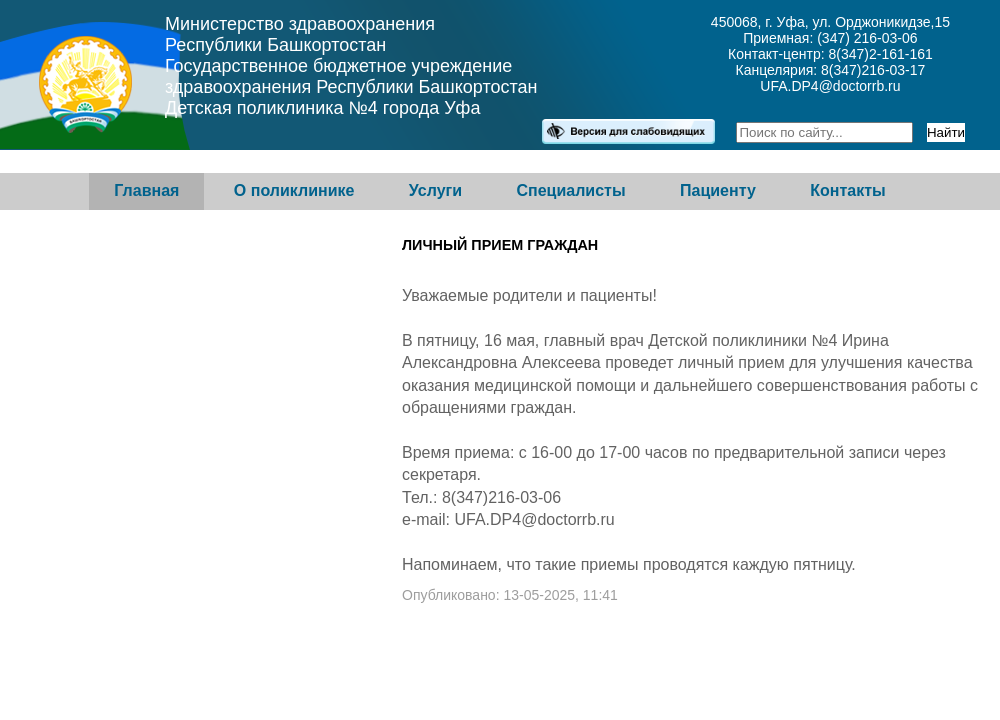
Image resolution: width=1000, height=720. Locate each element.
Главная (146, 190)
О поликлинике (294, 190)
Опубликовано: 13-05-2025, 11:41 (510, 595)
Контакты (847, 190)
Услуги (435, 190)
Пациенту (718, 190)
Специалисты (570, 190)
